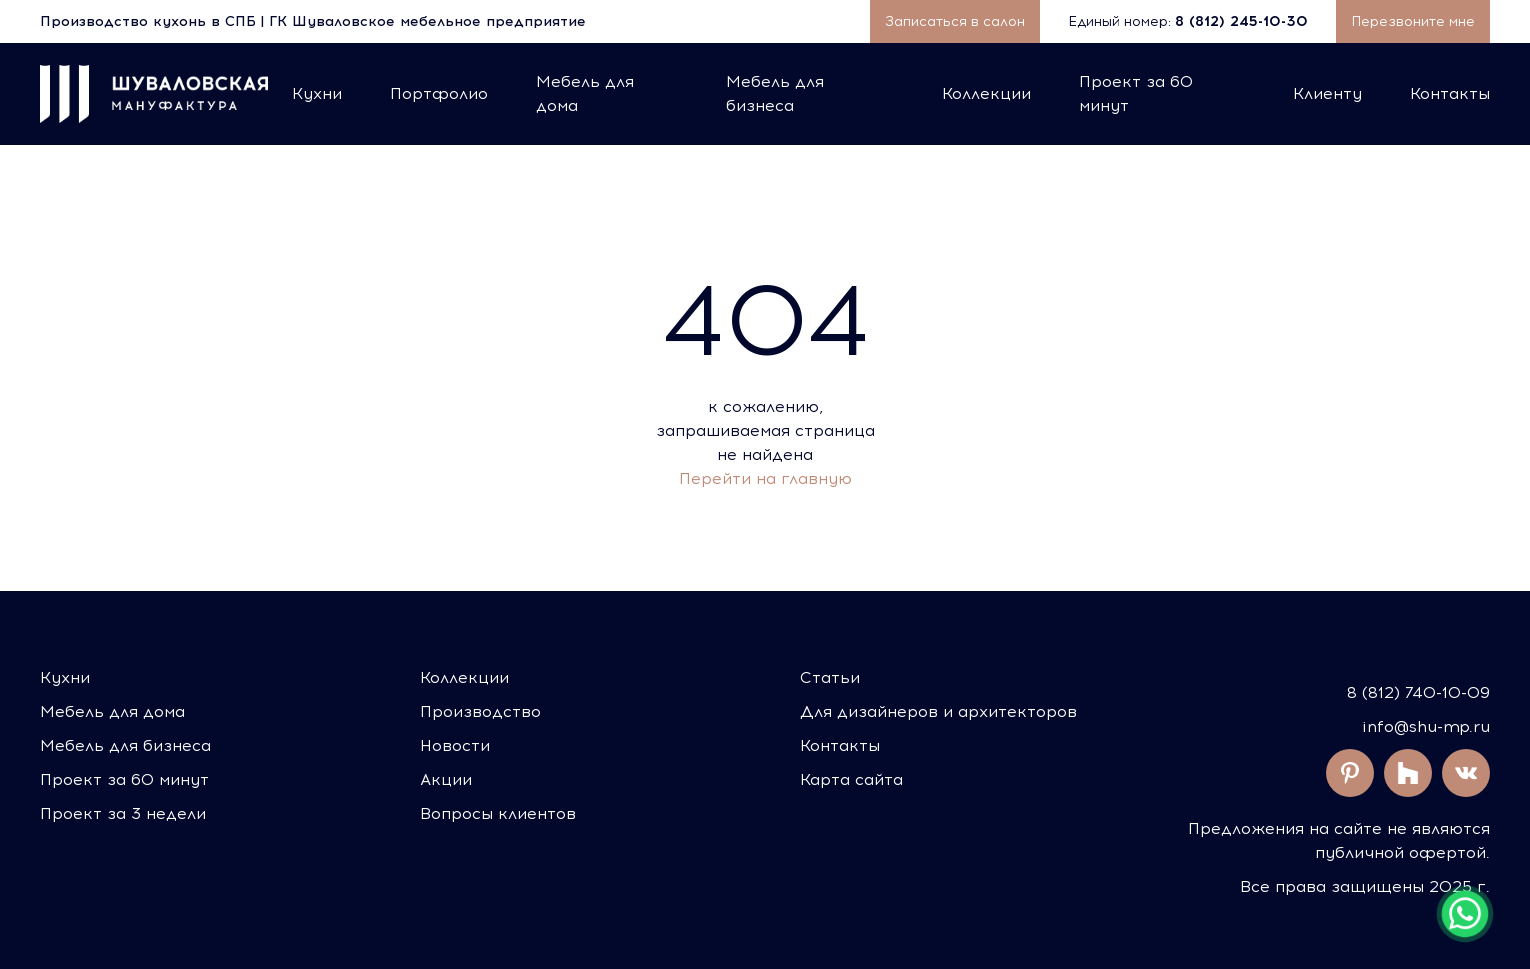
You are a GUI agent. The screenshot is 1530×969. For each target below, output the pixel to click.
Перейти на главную (765, 478)
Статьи (830, 677)
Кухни (317, 93)
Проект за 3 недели (123, 813)
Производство (480, 711)
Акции (446, 779)
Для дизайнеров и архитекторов (938, 711)
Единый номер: (1190, 21)
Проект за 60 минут (1136, 93)
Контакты (1450, 93)
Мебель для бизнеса (775, 93)
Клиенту (1327, 93)
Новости (455, 745)
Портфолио (439, 93)
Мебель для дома (585, 93)
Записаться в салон (955, 21)
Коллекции (986, 93)
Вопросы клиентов (498, 813)
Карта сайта (851, 779)
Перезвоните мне (1413, 21)
